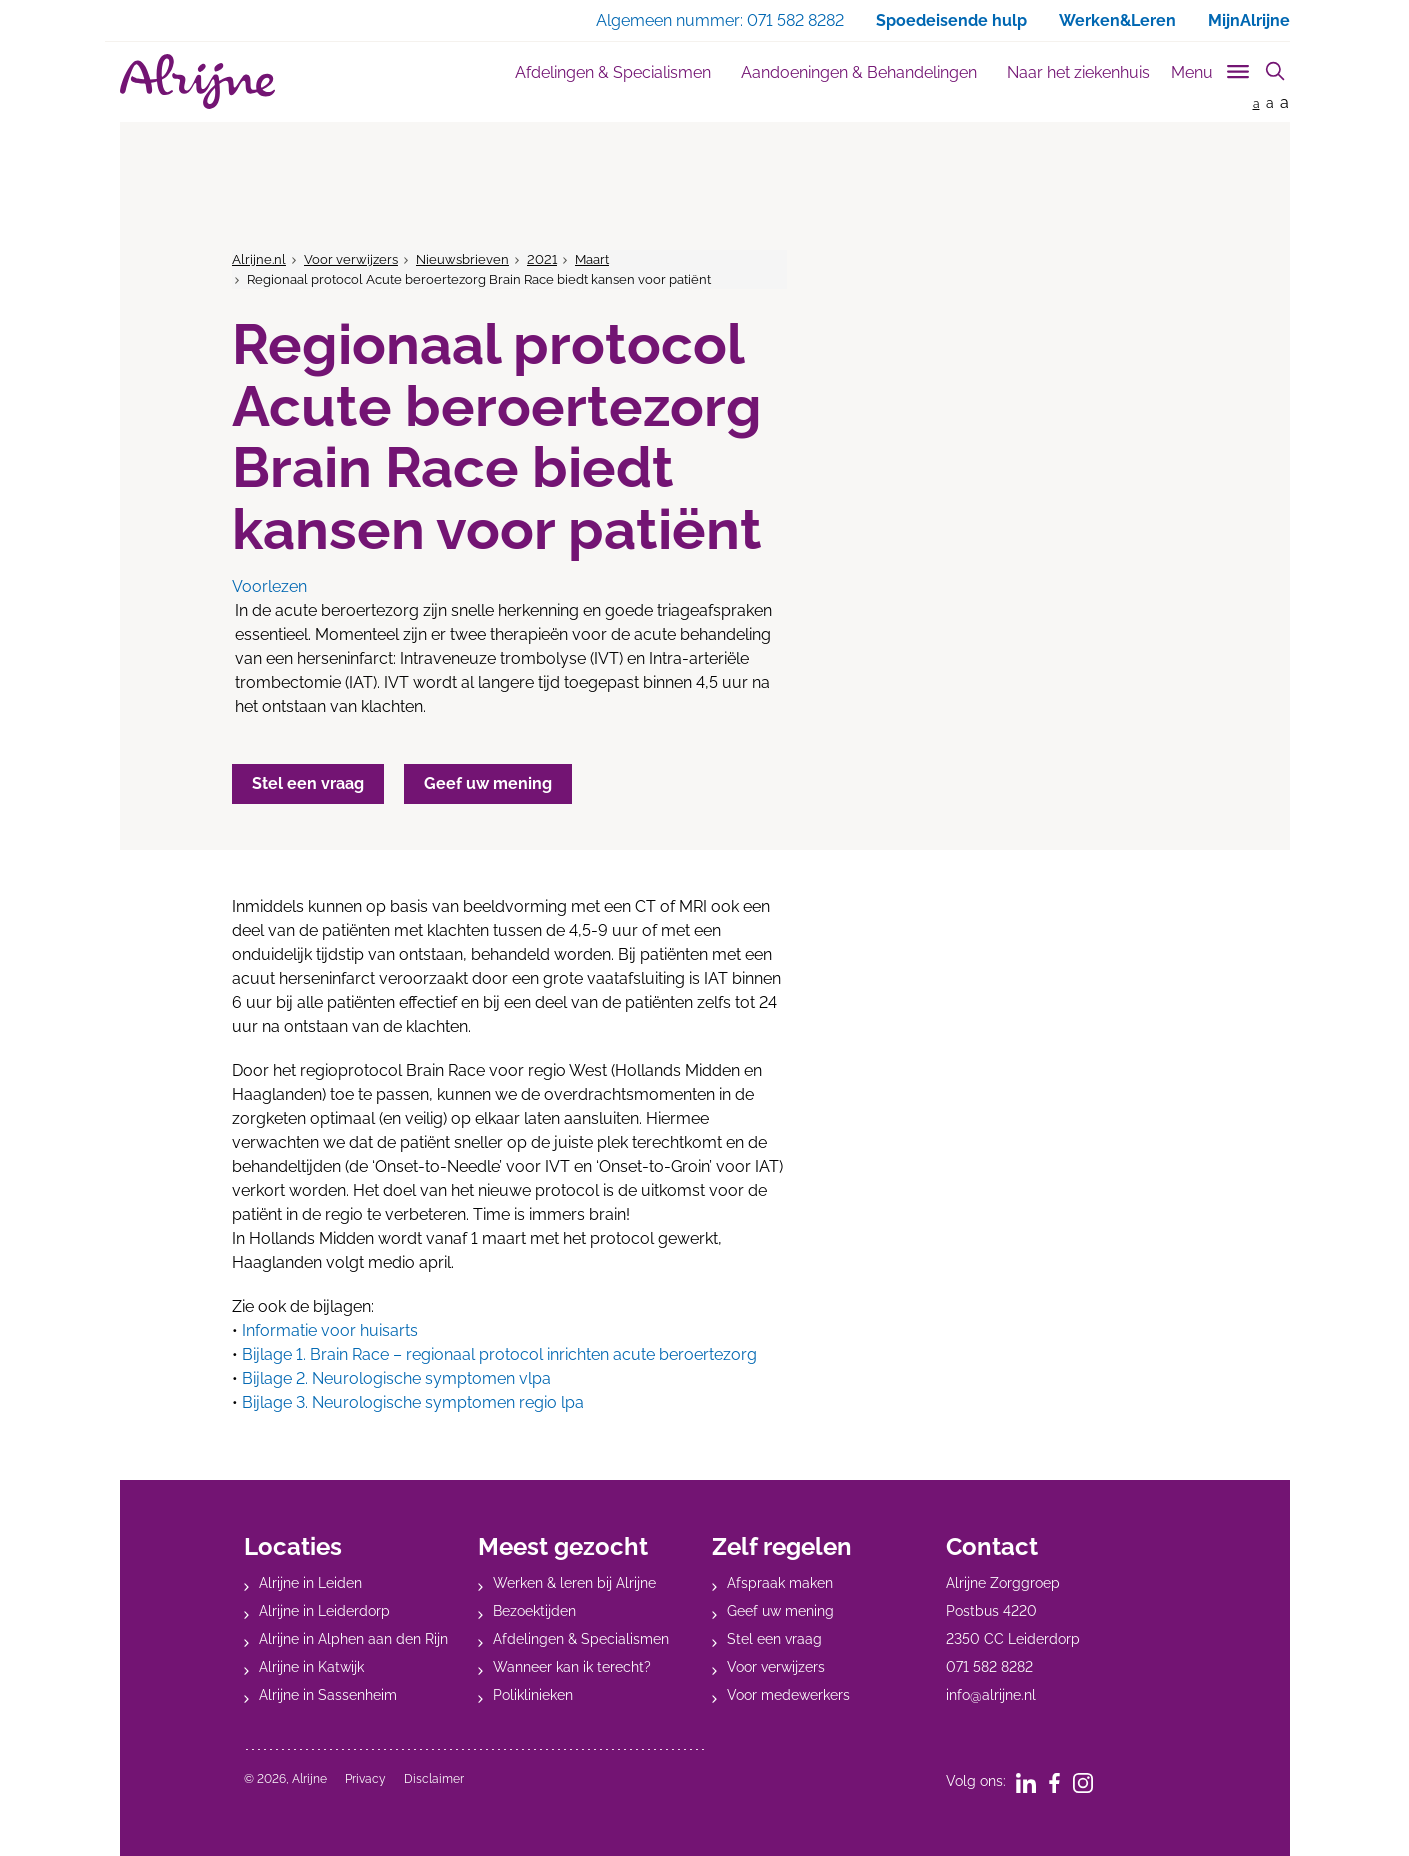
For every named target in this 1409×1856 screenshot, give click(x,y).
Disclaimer (434, 1779)
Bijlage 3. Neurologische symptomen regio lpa (413, 1402)
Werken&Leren (1117, 20)
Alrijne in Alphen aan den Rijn (353, 1639)
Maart (592, 259)
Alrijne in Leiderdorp (324, 1611)
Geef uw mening (780, 1611)
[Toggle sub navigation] (1211, 68)
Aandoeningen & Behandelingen (859, 72)
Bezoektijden (534, 1611)
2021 (542, 259)
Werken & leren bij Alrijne (574, 1583)
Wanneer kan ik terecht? (572, 1667)
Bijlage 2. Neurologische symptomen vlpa (396, 1378)
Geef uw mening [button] (488, 783)
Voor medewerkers (788, 1695)
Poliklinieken (533, 1695)
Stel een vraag (774, 1639)
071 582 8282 (989, 1667)
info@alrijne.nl (991, 1695)
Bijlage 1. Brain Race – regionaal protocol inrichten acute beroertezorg (499, 1354)
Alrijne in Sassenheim (328, 1695)
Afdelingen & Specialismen (613, 72)
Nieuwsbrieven (462, 259)
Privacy (365, 1779)
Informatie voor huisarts (330, 1330)
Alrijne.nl (259, 259)
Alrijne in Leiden (310, 1583)
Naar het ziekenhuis (1078, 72)
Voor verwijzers (351, 259)
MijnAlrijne (1249, 20)
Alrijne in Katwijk (311, 1667)
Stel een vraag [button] (308, 783)
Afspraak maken (780, 1583)
